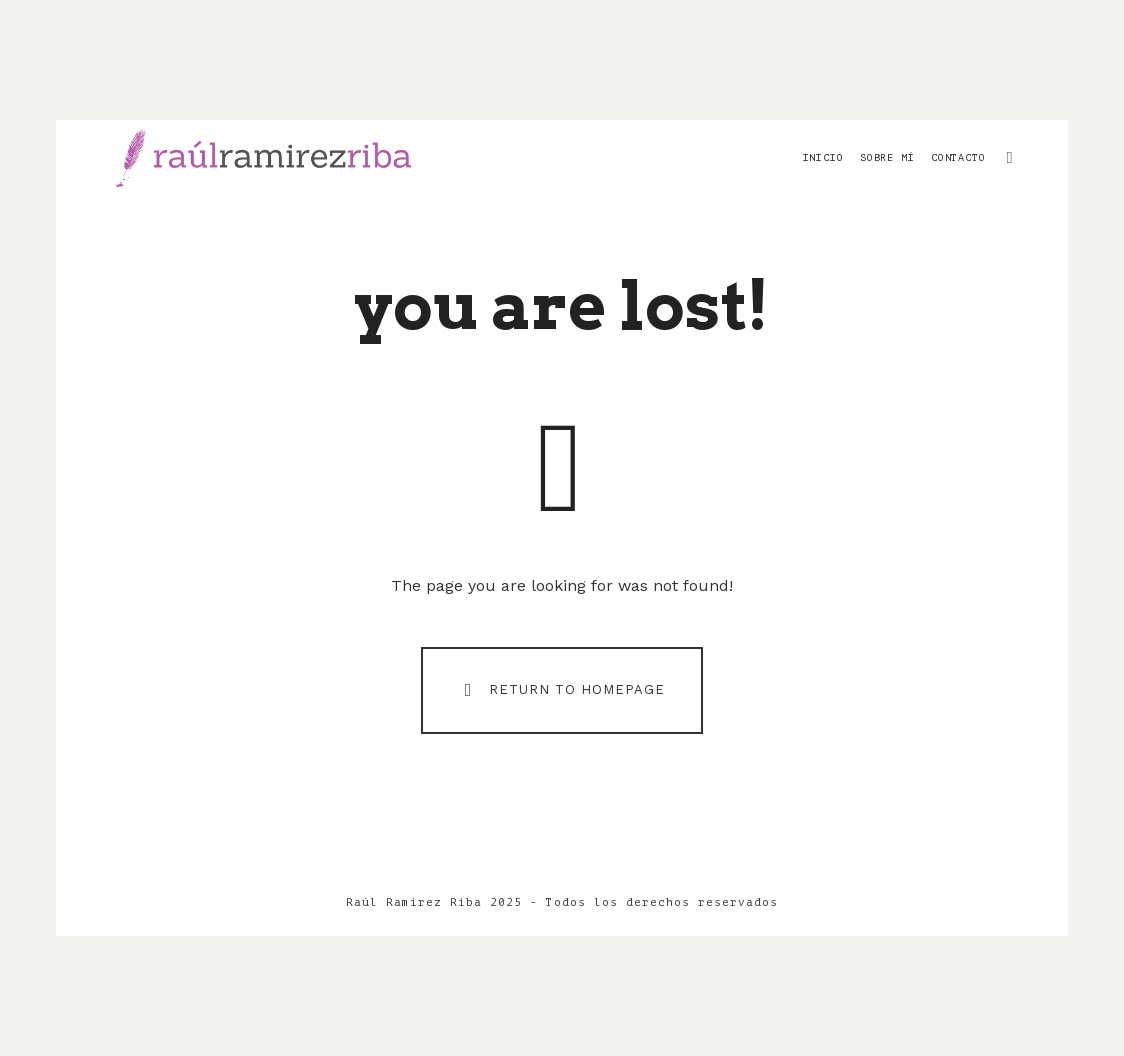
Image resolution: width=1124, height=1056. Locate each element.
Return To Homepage (560, 689)
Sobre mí (887, 157)
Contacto (958, 157)
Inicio (823, 157)
